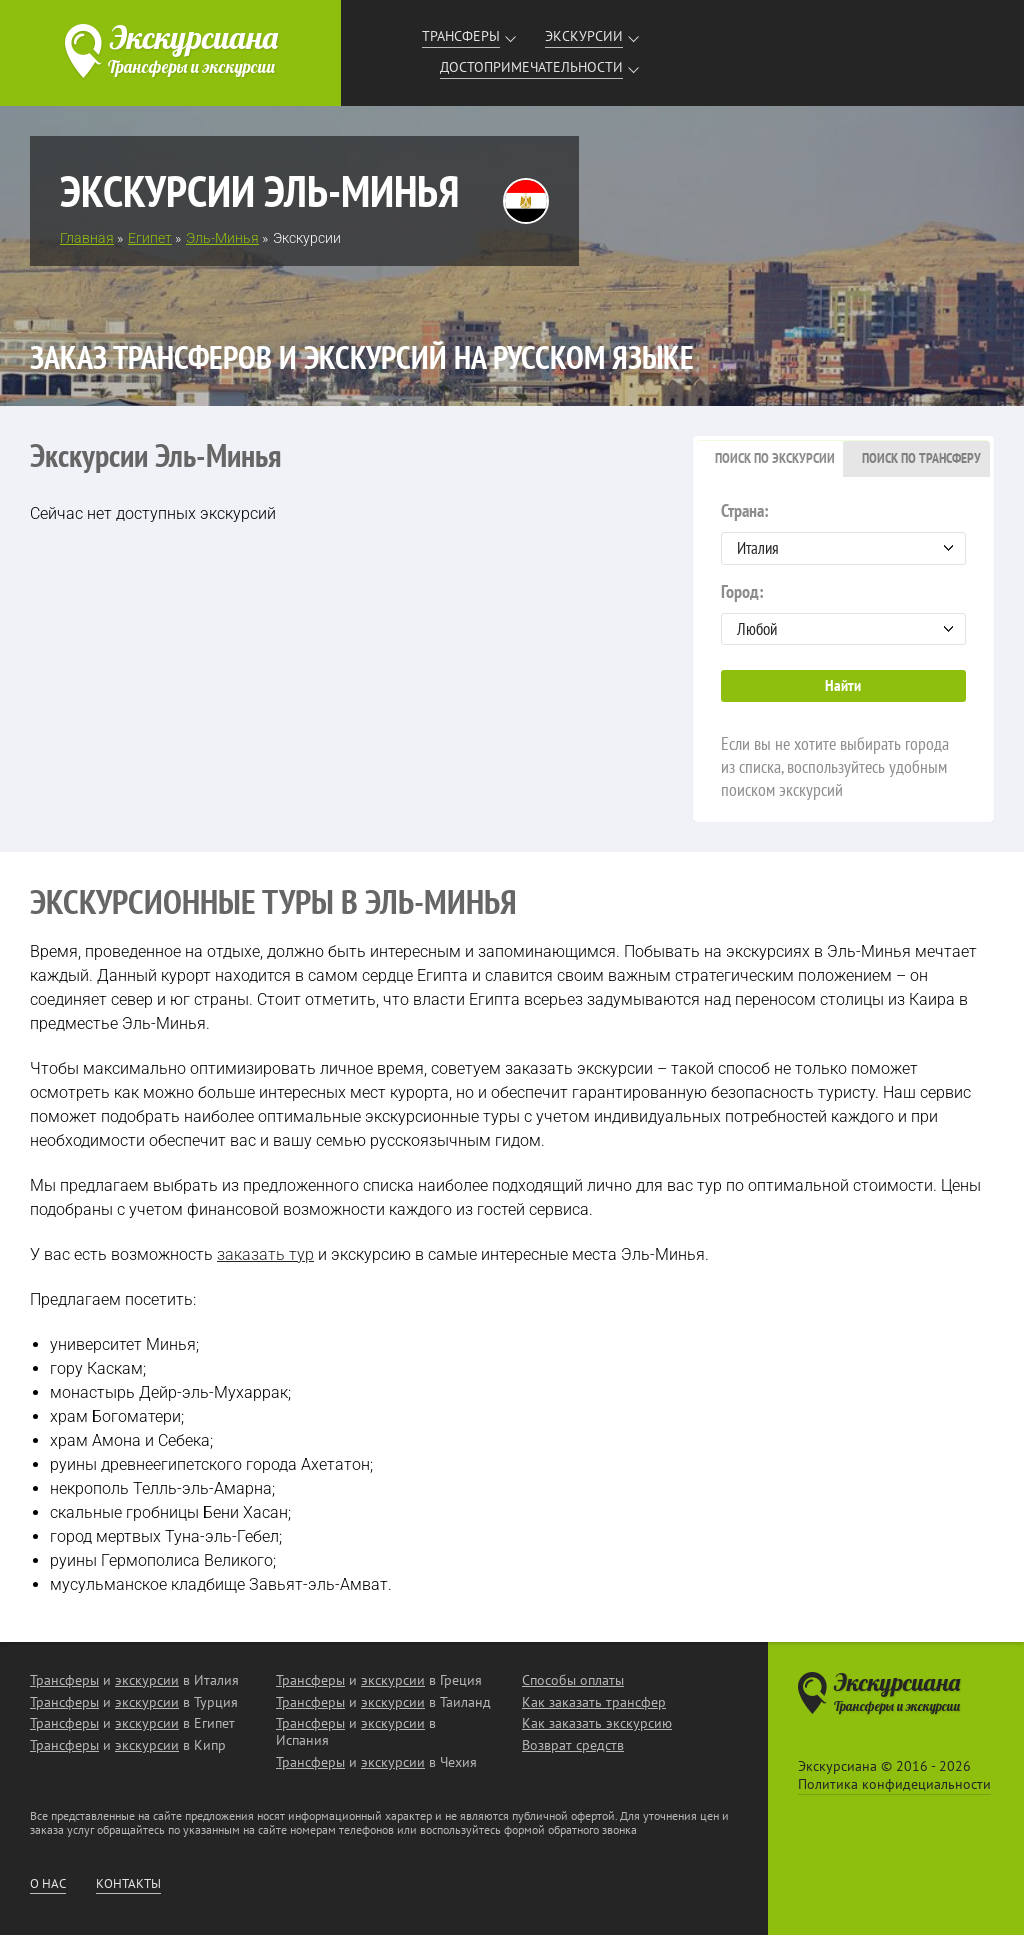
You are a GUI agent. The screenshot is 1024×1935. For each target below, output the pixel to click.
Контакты (128, 1884)
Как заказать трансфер (594, 1702)
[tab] (769, 459)
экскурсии (147, 1680)
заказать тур (265, 1254)
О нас (48, 1884)
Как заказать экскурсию (597, 1723)
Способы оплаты (573, 1680)
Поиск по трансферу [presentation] (921, 458)
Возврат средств (573, 1745)
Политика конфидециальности (894, 1784)
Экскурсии (584, 36)
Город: (843, 613)
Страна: (843, 532)
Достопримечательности (531, 67)
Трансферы (461, 36)
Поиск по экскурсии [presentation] (775, 458)
